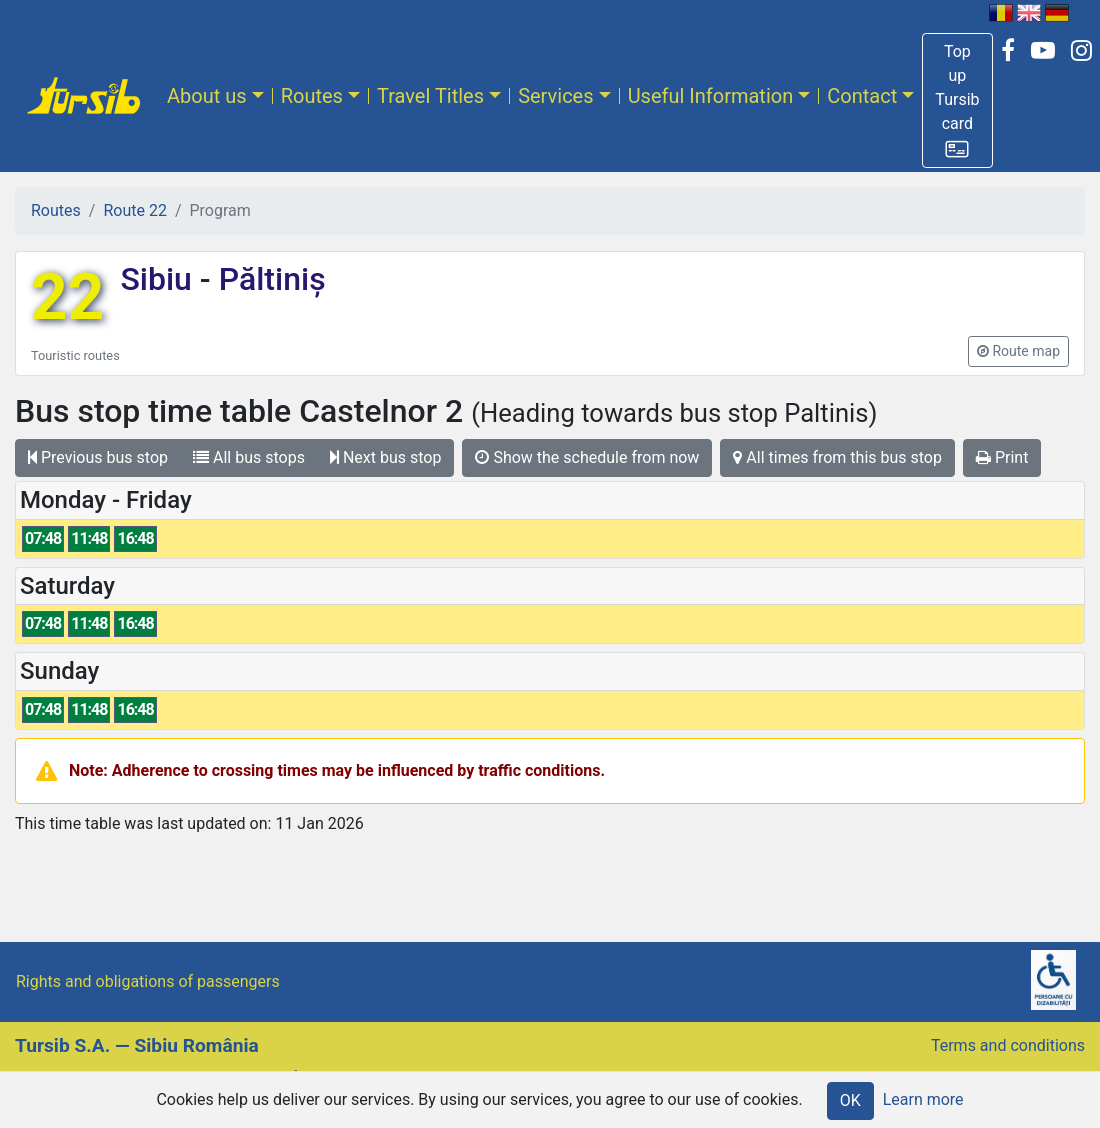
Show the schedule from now (587, 457)
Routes (312, 96)
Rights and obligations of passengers (148, 981)
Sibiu (159, 279)
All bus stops (249, 457)
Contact (862, 96)
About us (207, 96)
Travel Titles (430, 96)
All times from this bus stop (837, 457)
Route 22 (134, 210)
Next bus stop (386, 457)
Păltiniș (268, 279)
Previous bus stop (98, 457)
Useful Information (711, 96)
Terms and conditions (1008, 1045)
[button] (957, 100)
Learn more (923, 1099)
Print (1002, 457)
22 (67, 297)
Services (555, 96)
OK (850, 1100)
